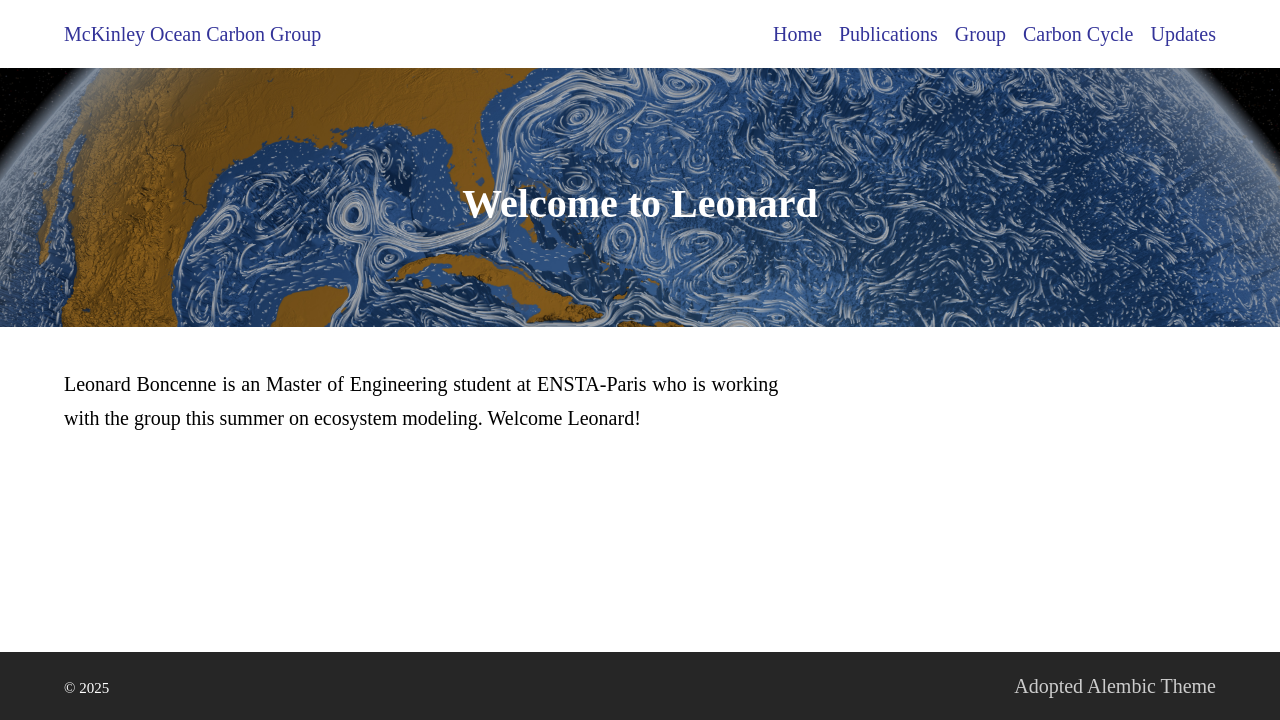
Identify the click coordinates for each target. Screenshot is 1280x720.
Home (797, 34)
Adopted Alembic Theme (1115, 686)
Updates (1183, 34)
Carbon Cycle (1078, 34)
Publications (888, 34)
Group (980, 34)
